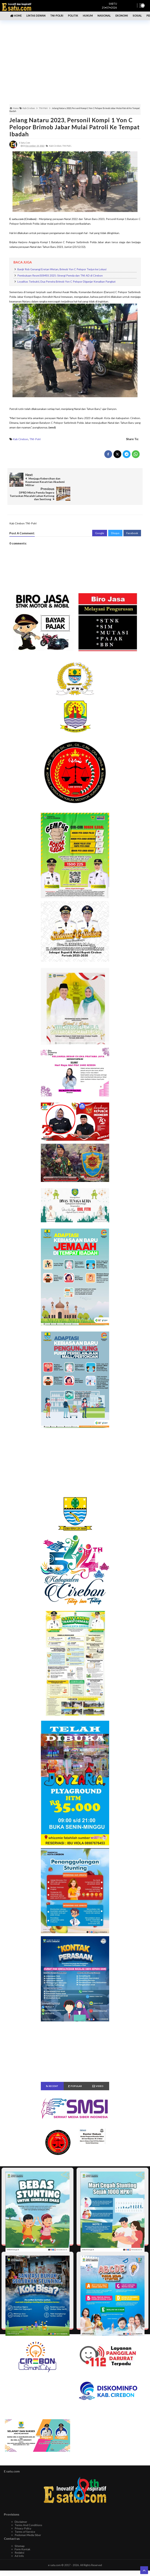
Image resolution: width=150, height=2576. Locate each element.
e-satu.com (54, 2551)
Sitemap (20, 2531)
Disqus (115, 519)
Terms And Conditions (28, 2511)
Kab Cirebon (20, 439)
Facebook (132, 519)
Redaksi (19, 2538)
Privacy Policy (23, 2514)
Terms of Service (25, 2517)
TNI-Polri (35, 439)
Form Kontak (22, 2535)
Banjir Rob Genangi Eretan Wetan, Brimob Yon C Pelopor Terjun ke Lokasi (61, 269)
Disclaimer (21, 2507)
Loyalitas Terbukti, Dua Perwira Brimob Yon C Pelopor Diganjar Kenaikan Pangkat (66, 281)
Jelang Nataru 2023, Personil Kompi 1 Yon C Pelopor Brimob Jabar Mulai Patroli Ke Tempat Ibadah (74, 126)
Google (99, 519)
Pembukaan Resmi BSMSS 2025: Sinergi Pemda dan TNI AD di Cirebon (60, 275)
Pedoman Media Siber (28, 2521)
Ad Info (19, 2541)
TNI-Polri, (66, 145)
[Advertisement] (75, 66)
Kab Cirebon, (55, 145)
